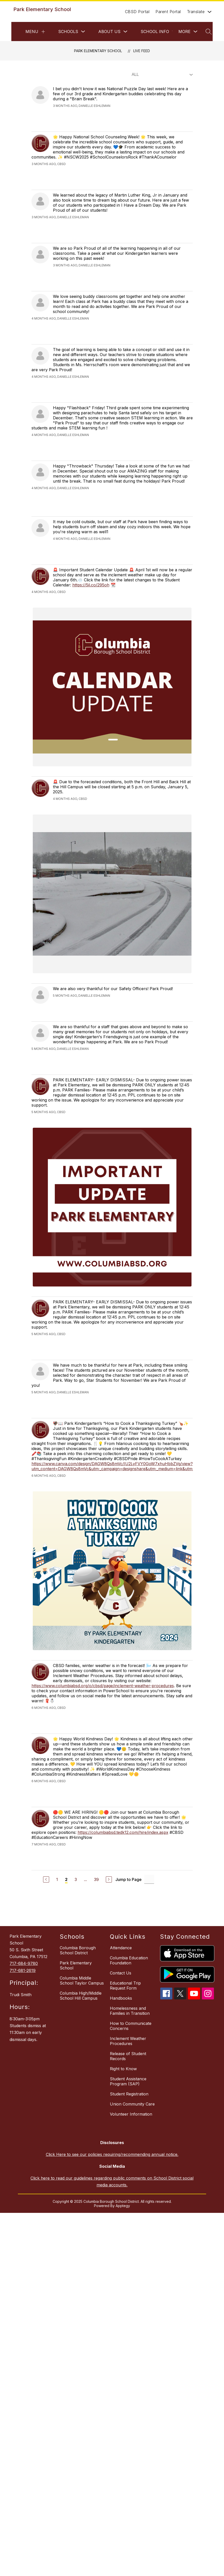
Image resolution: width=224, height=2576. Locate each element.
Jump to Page (128, 1879)
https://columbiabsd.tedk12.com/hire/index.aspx (123, 1832)
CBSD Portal (137, 11)
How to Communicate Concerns (130, 2026)
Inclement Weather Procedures (128, 2041)
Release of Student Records (128, 2056)
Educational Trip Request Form (125, 1986)
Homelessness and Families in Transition (130, 2011)
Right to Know (123, 2068)
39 (96, 1879)
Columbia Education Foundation (129, 1960)
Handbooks (121, 1998)
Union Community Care (132, 2104)
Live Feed (141, 51)
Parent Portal (168, 11)
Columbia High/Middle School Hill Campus (81, 1996)
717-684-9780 (24, 1963)
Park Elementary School (98, 51)
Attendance (121, 1947)
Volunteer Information (131, 2114)
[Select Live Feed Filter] (161, 75)
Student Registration (129, 2093)
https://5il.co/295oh (90, 584)
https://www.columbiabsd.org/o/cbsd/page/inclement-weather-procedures (102, 1685)
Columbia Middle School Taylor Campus (82, 1980)
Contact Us (120, 1972)
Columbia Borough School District (78, 1950)
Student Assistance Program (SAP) (128, 2081)
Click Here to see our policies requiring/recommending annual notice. (112, 2154)
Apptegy (123, 2206)
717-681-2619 (23, 1970)
